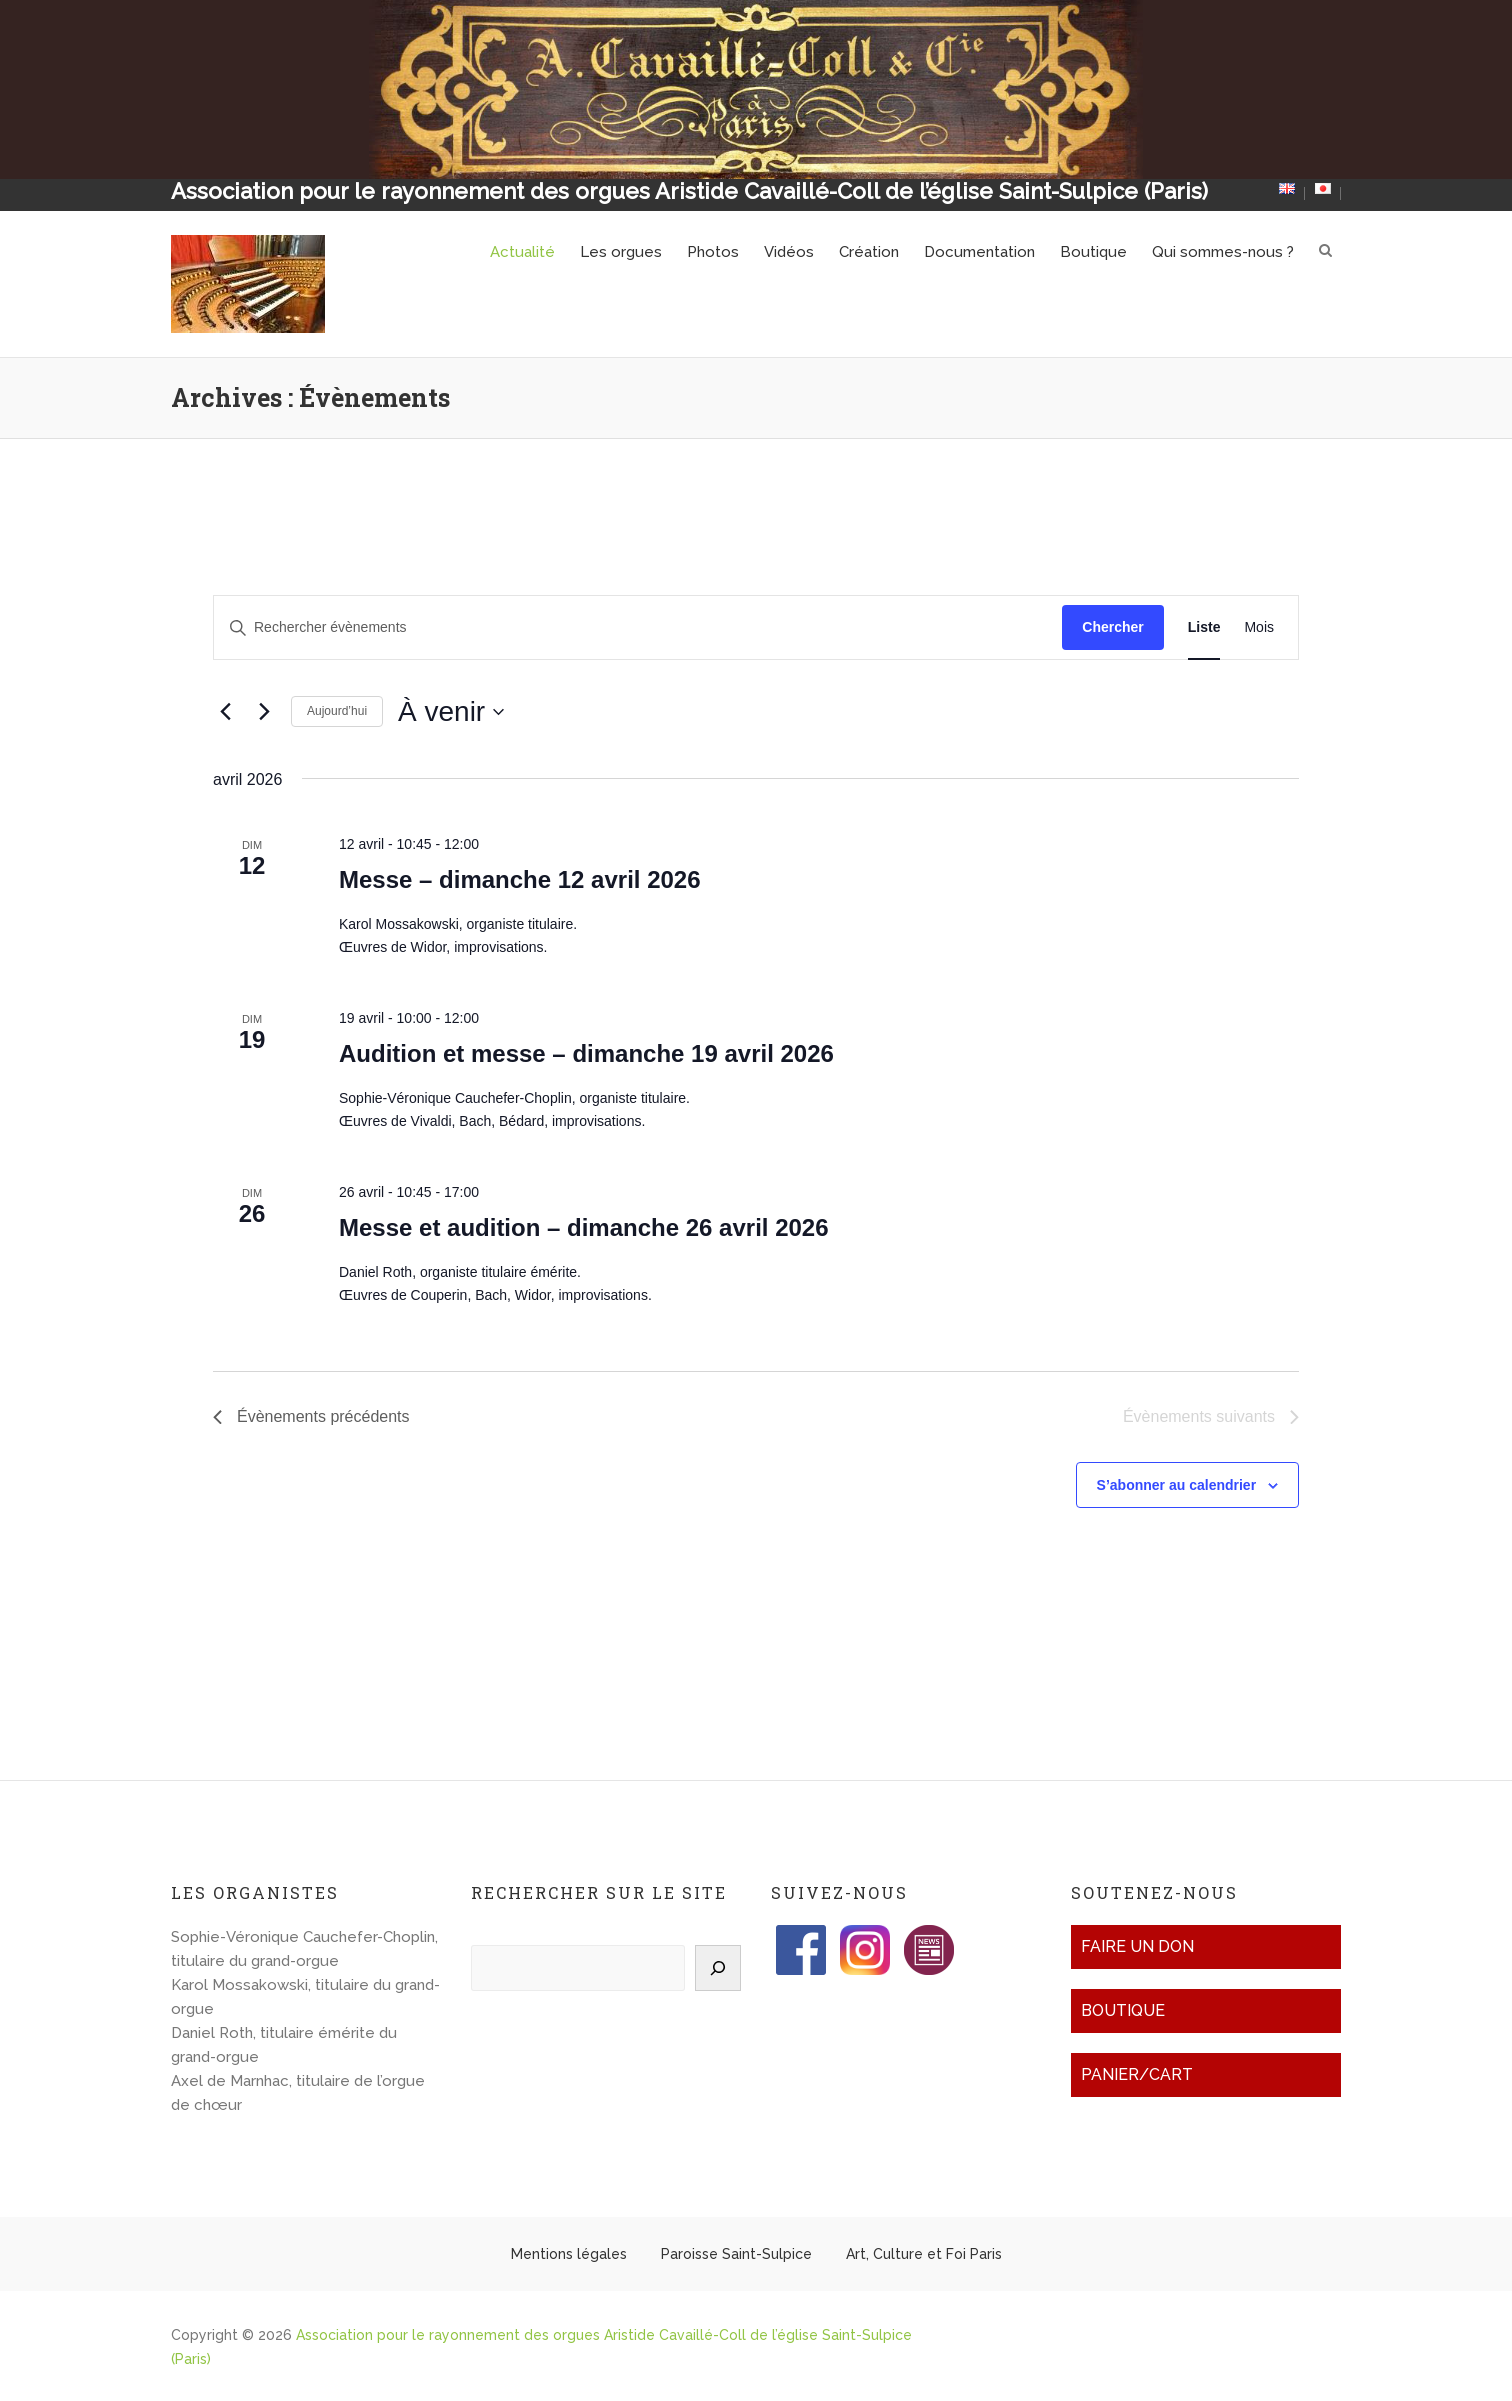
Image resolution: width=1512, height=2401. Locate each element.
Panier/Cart (1137, 2074)
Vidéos (789, 252)
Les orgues (621, 252)
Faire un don (1137, 1946)
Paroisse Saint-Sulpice (736, 2254)
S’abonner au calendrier (1177, 1485)
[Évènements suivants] (264, 712)
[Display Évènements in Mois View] (1259, 627)
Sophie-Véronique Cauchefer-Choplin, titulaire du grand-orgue (304, 1949)
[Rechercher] (718, 1968)
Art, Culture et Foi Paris (924, 2254)
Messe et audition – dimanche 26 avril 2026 (584, 1227)
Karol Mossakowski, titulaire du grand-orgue (305, 1997)
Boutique (1093, 252)
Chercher (1112, 627)
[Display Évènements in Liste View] (1204, 627)
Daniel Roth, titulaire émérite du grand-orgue (284, 2045)
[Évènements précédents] (225, 712)
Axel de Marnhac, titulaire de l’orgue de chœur (298, 2093)
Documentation (979, 252)
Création (869, 252)
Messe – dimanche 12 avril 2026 (520, 879)
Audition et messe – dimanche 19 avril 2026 (586, 1053)
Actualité (522, 252)
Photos (713, 252)
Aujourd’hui (337, 711)
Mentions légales (569, 2254)
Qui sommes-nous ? (1223, 252)
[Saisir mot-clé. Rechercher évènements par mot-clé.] (638, 627)
